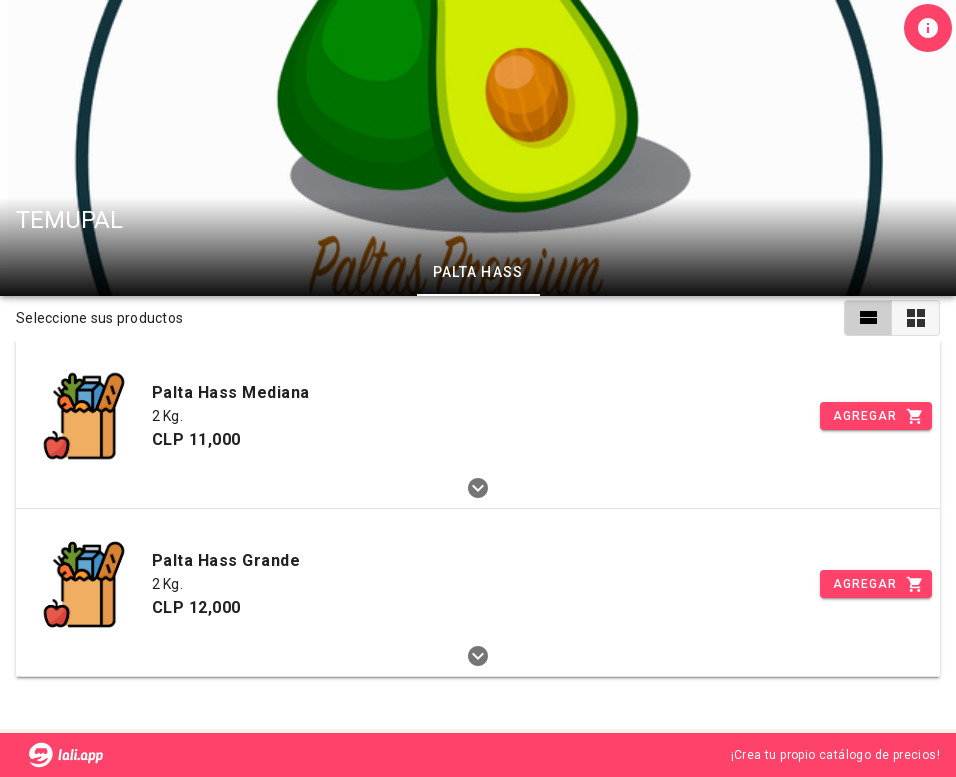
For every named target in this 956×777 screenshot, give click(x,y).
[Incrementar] (876, 416)
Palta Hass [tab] (478, 272)
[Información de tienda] (928, 28)
